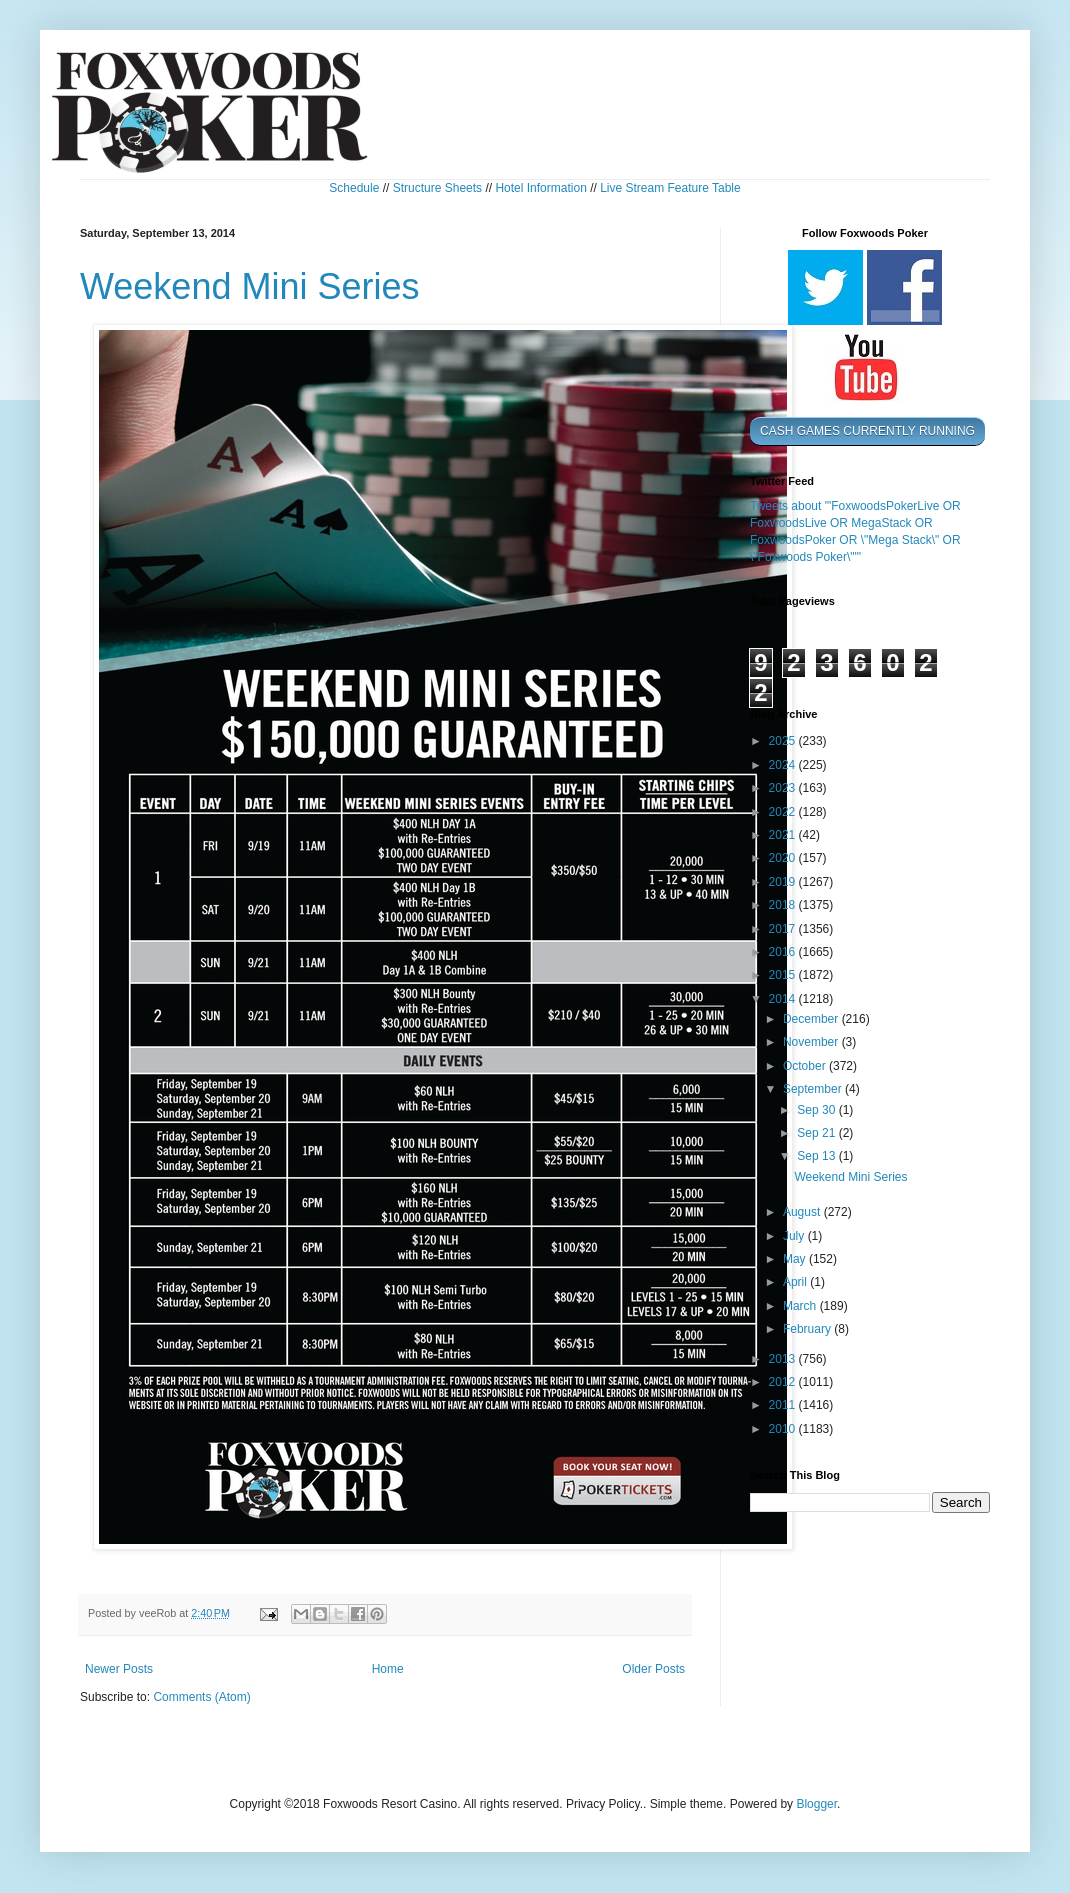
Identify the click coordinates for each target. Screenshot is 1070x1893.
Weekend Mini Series (250, 286)
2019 (784, 882)
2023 (784, 788)
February (808, 1329)
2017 (784, 929)
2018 (784, 905)
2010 (784, 1429)
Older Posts (653, 1669)
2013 (784, 1359)
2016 (784, 952)
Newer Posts (119, 1669)
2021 (784, 835)
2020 (784, 858)
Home (388, 1669)
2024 (784, 765)
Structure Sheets (437, 188)
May (796, 1259)
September (814, 1089)
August (803, 1212)
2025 (784, 741)
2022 (784, 812)
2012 (784, 1382)
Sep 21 (817, 1133)
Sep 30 (817, 1110)
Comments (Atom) (201, 1697)
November (812, 1042)
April (796, 1282)
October (806, 1066)
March (801, 1306)
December (812, 1019)
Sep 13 (817, 1156)
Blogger (816, 1804)
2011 (784, 1405)
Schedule (354, 188)
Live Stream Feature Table (670, 188)
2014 (784, 999)
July (795, 1236)
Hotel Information (540, 188)
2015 (784, 975)
